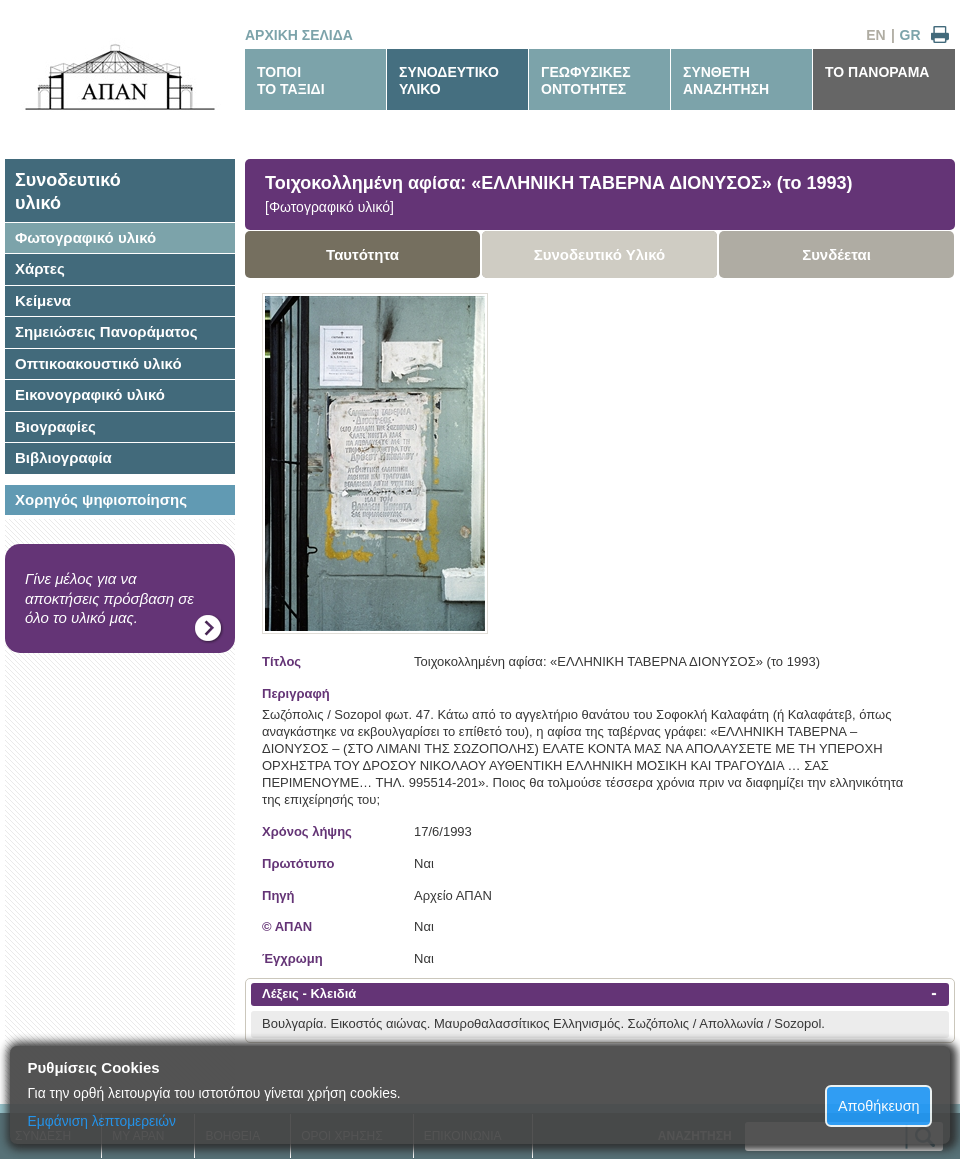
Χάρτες (40, 268)
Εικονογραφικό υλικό (90, 394)
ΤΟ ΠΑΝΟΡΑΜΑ (877, 72)
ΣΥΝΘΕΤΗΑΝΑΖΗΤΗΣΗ (726, 80)
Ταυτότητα (362, 254)
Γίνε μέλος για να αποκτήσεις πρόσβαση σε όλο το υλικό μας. (109, 598)
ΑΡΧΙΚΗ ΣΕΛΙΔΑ (299, 35)
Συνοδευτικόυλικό (68, 191)
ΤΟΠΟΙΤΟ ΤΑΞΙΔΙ (291, 80)
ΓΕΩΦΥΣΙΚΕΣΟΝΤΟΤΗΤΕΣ (586, 80)
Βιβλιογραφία (63, 457)
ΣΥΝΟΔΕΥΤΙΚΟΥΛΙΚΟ (449, 80)
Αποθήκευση (879, 1106)
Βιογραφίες (55, 426)
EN (875, 35)
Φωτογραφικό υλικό (85, 237)
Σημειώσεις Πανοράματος (106, 331)
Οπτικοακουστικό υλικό (98, 363)
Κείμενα (43, 300)
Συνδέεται (836, 254)
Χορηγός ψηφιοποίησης (101, 499)
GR (910, 35)
